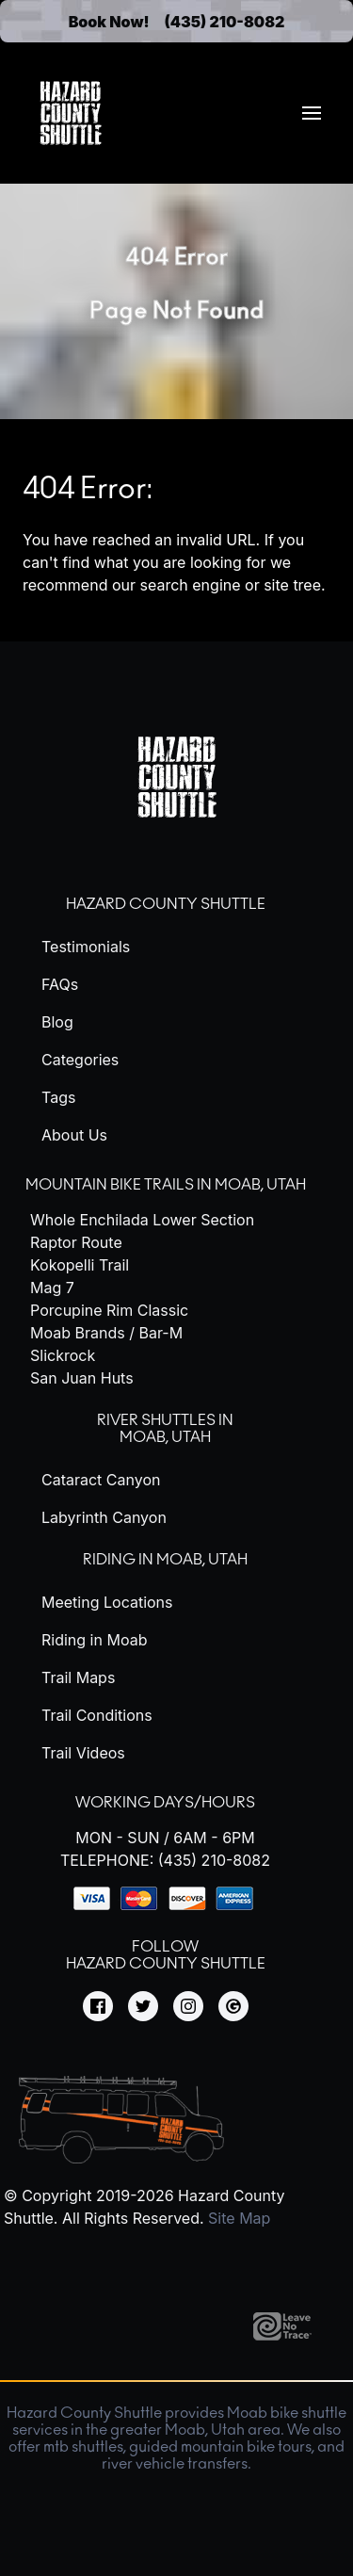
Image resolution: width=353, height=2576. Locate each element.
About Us (74, 1135)
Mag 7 (52, 1287)
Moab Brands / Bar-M (106, 1332)
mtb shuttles (83, 2446)
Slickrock (62, 1355)
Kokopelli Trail (79, 1265)
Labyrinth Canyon (104, 1517)
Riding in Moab (94, 1639)
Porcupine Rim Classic (109, 1310)
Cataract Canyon (100, 1479)
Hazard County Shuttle (165, 904)
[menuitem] (311, 113)
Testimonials (85, 946)
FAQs (59, 984)
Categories (80, 1059)
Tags (58, 1097)
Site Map (239, 2218)
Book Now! (109, 21)
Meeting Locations (107, 1602)
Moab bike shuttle (286, 2413)
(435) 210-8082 (225, 21)
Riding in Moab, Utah (165, 1559)
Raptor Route (76, 1242)
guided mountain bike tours (220, 2446)
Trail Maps (78, 1677)
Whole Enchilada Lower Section (142, 1219)
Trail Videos (83, 1752)
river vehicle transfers (175, 2463)
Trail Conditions (96, 1715)
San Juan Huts (82, 1378)
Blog (57, 1022)
